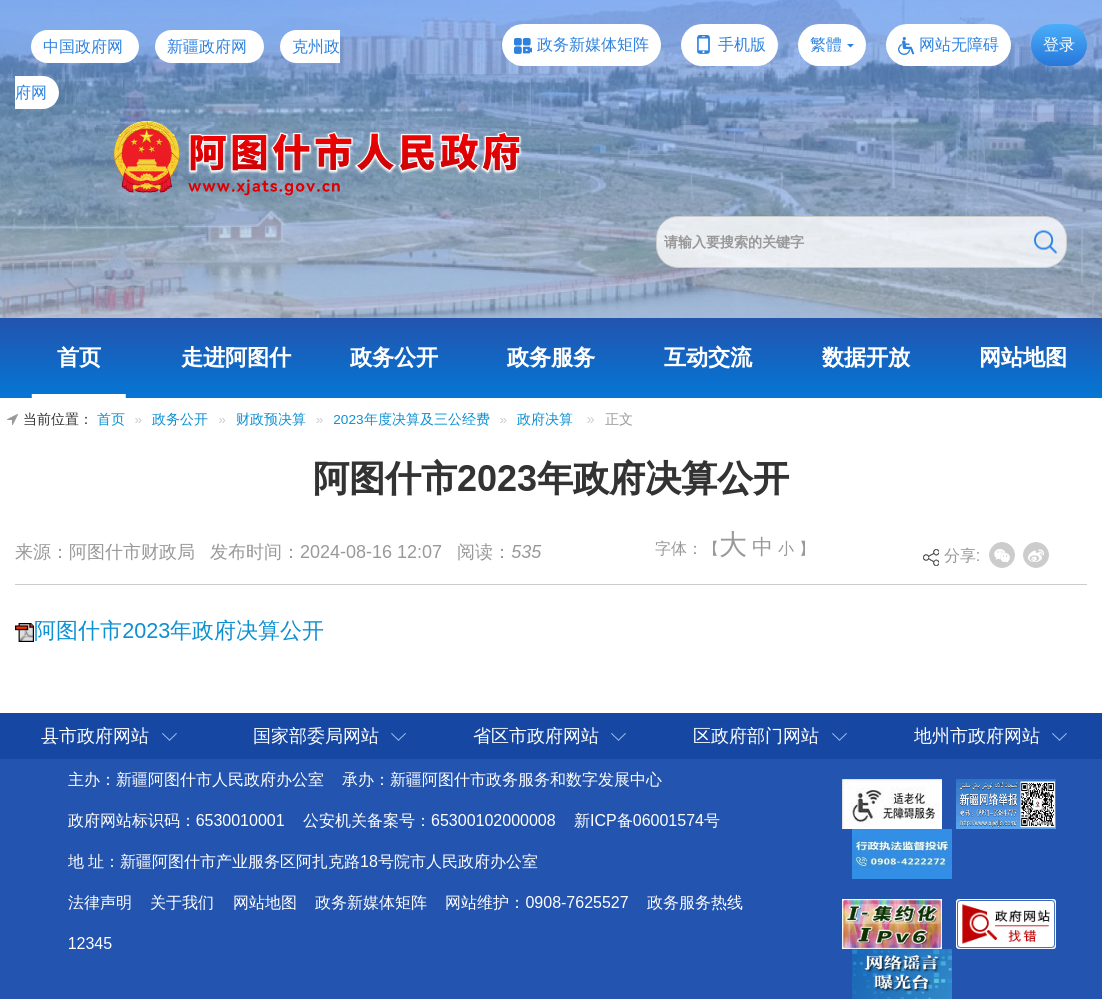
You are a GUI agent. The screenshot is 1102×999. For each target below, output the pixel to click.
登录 (1059, 44)
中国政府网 (83, 46)
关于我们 (182, 902)
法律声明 (100, 902)
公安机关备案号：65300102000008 (429, 820)
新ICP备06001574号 (647, 820)
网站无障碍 (959, 44)
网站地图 (1023, 357)
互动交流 (708, 357)
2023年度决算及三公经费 (411, 419)
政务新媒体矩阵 (593, 44)
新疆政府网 (207, 46)
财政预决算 (271, 419)
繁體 (826, 44)
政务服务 (551, 357)
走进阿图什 (236, 357)
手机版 (742, 44)
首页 (79, 357)
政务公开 (394, 357)
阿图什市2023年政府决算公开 (179, 630)
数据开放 (866, 357)
